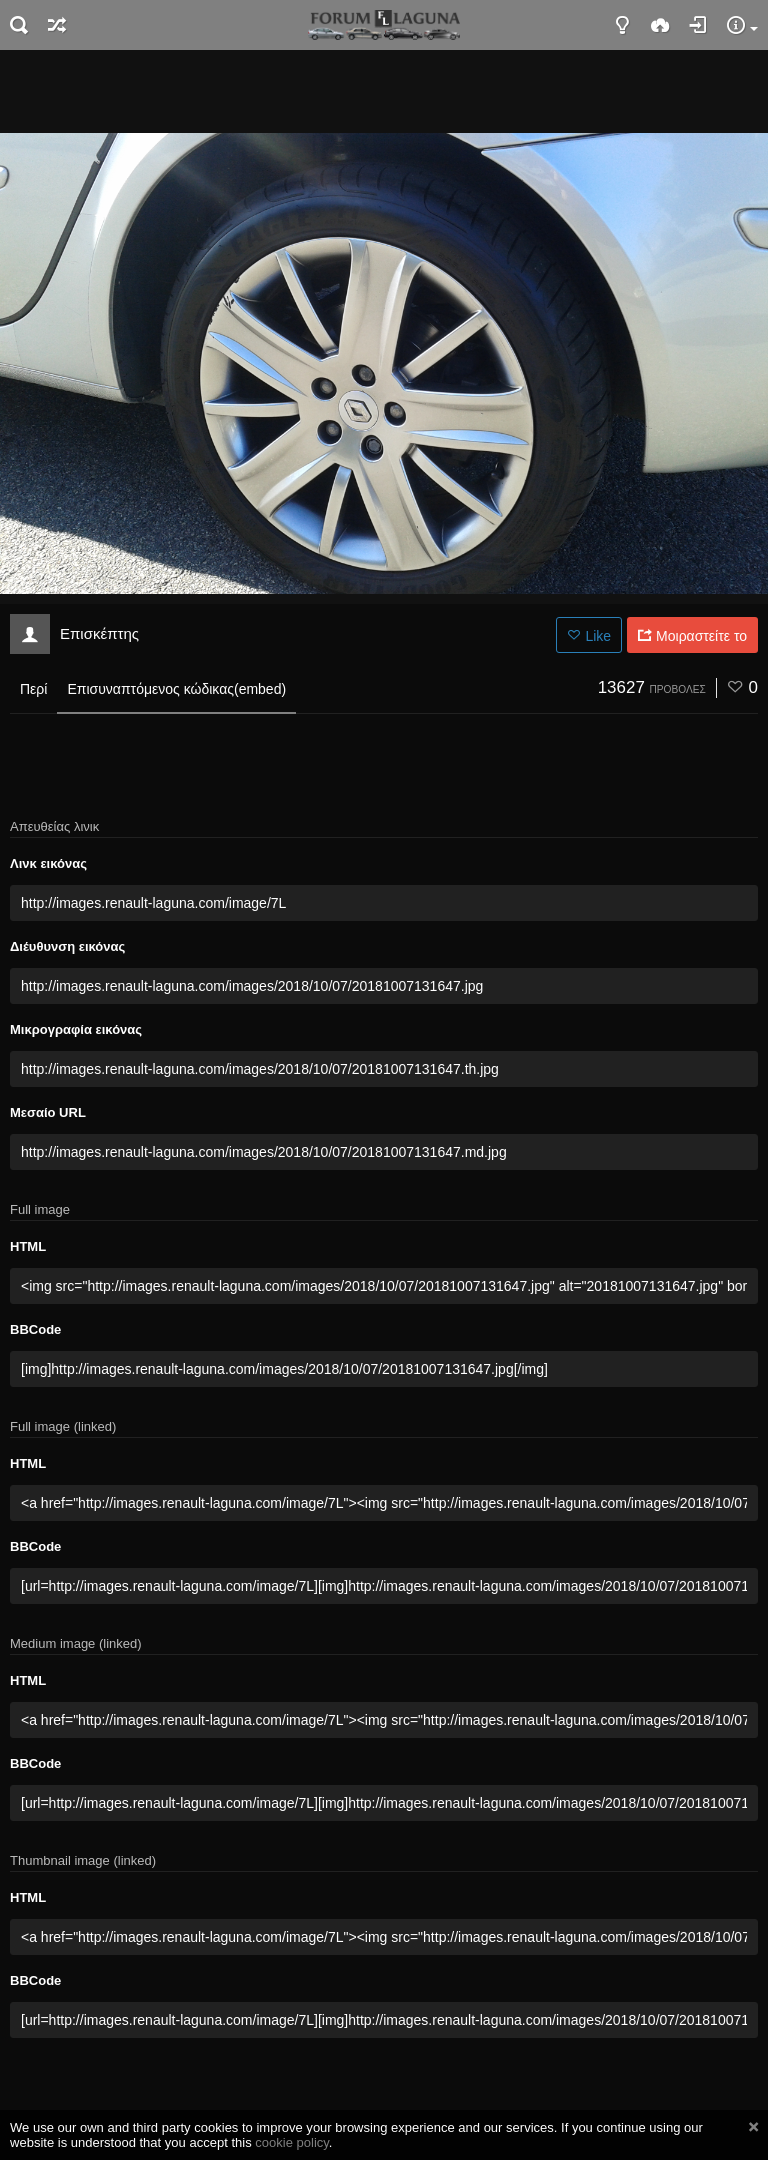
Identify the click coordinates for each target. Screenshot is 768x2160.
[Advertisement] (384, 90)
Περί (33, 689)
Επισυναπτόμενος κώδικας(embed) (176, 689)
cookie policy (292, 2142)
